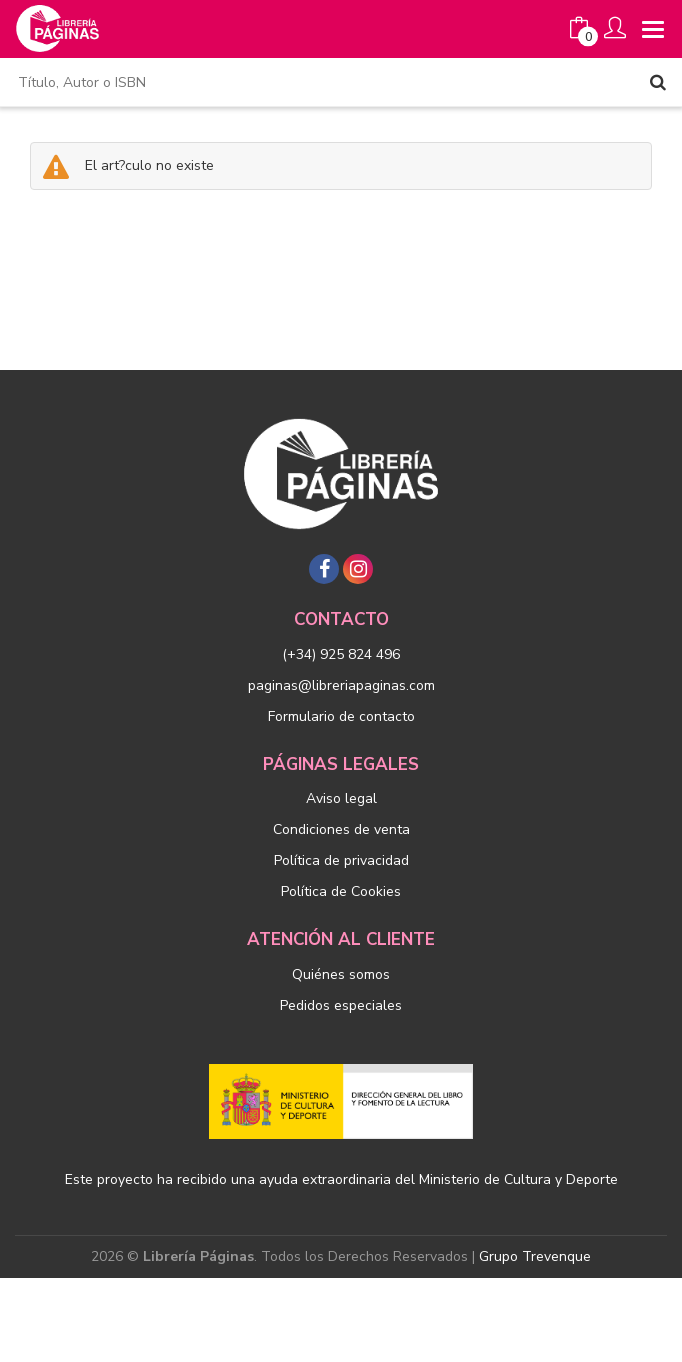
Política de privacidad (341, 860)
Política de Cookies (341, 891)
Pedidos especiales (341, 1005)
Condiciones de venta (341, 829)
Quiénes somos (341, 974)
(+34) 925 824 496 (341, 654)
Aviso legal (341, 798)
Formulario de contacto (341, 716)
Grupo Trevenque (535, 1256)
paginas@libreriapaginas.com (341, 685)
